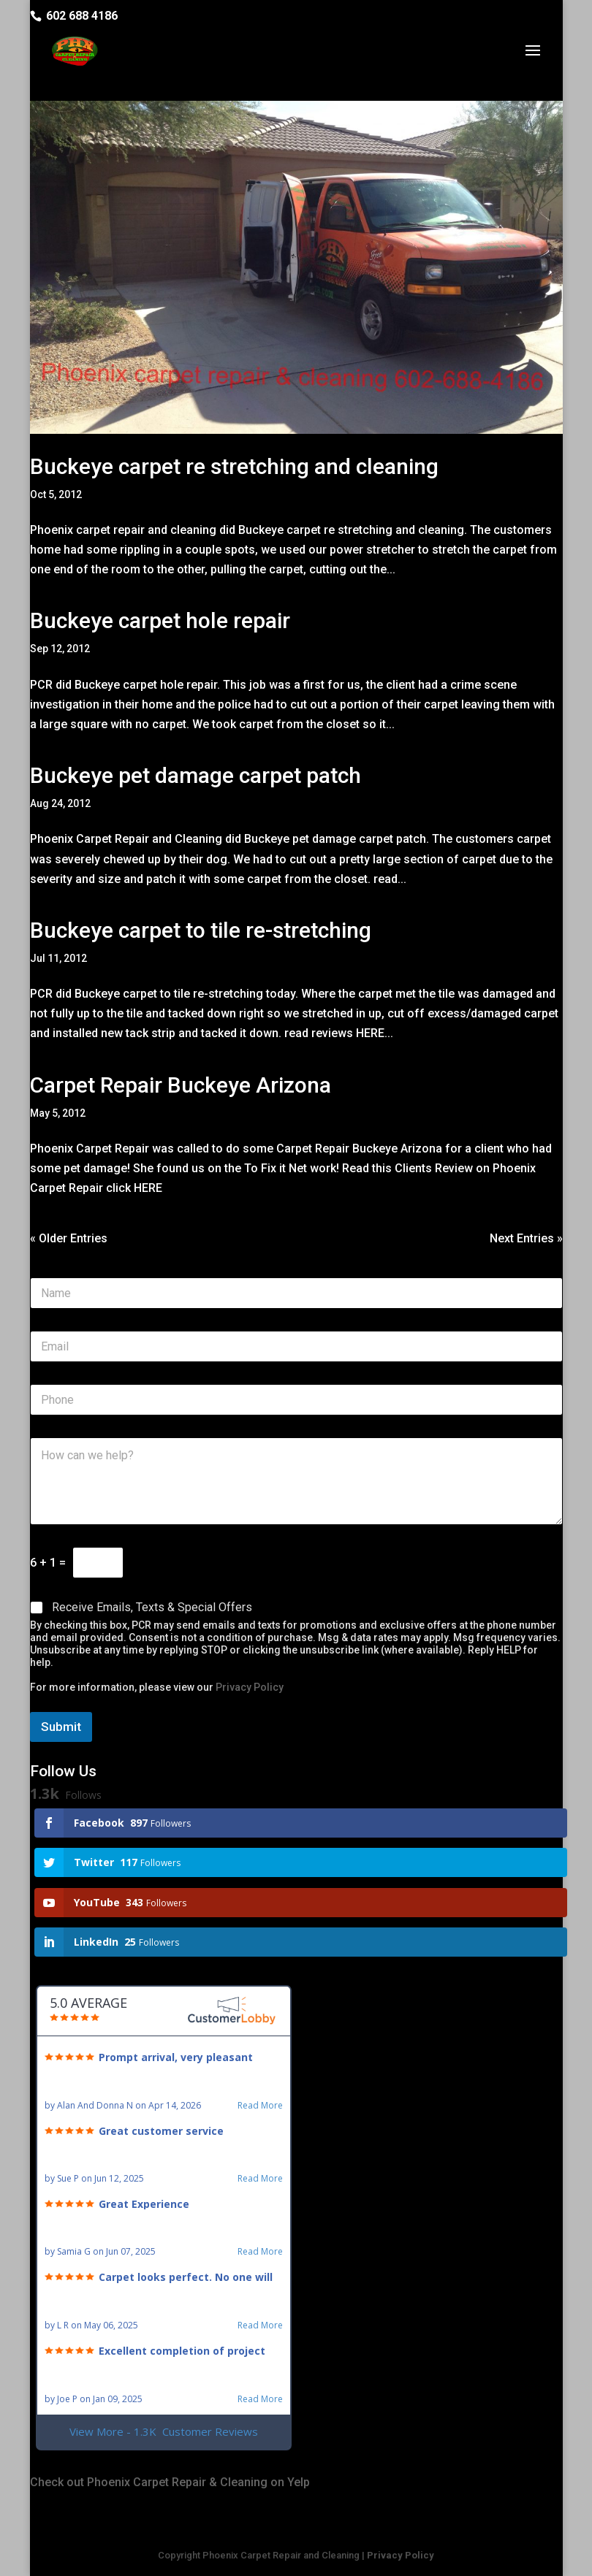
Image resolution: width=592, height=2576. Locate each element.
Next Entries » (526, 1238)
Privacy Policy (250, 1687)
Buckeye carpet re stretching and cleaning (234, 466)
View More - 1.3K (163, 2432)
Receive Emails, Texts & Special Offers (152, 1607)
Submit (61, 1726)
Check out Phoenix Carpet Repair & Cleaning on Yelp (170, 2482)
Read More (260, 2105)
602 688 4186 (82, 16)
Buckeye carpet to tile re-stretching (200, 930)
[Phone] (296, 1399)
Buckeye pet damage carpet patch (195, 775)
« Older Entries (68, 1238)
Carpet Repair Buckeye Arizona (180, 1085)
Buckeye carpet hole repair (160, 620)
